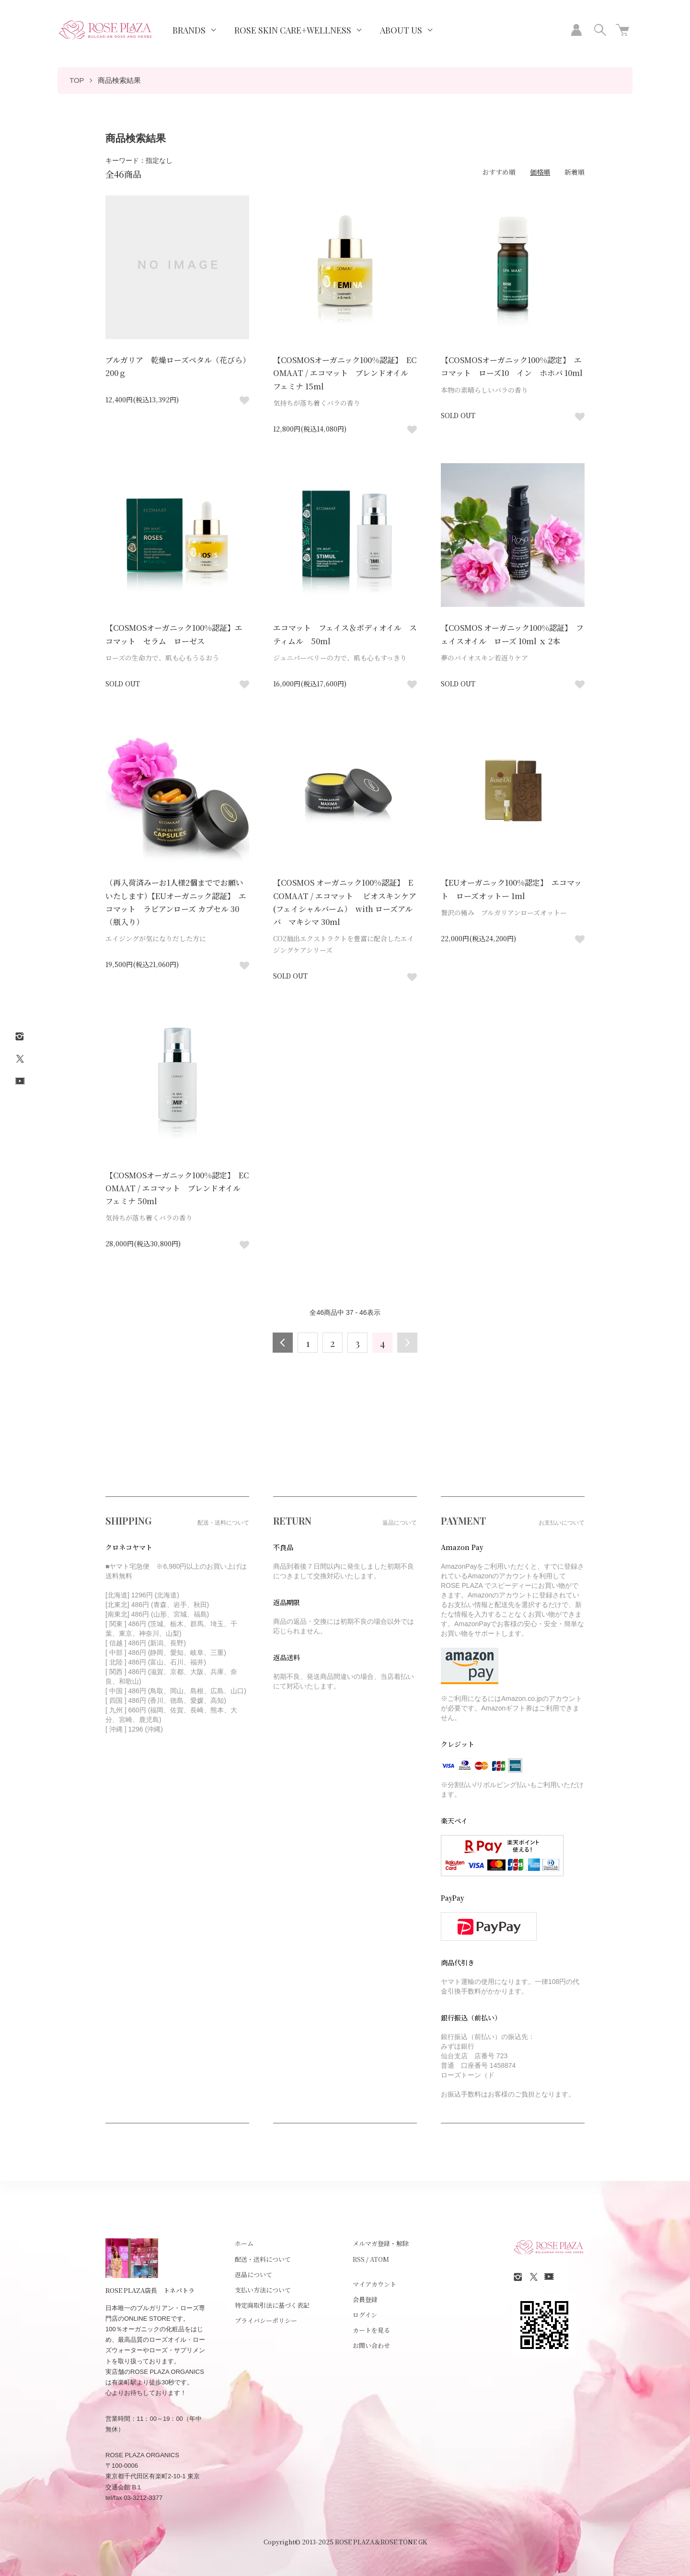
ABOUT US (401, 30)
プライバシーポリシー (266, 2320)
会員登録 (365, 2299)
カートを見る (371, 2330)
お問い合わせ (371, 2345)
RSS (359, 2259)
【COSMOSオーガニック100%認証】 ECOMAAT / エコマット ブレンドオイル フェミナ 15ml (344, 372)
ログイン (365, 2314)
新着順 (574, 172)
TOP (76, 80)
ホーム (244, 2243)
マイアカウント (374, 2284)
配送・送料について (263, 2259)
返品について (253, 2274)
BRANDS (189, 30)
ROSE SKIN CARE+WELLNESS (292, 30)
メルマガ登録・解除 (381, 2243)
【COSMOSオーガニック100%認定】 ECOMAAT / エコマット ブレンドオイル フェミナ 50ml (177, 1188)
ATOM (379, 2259)
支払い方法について (263, 2289)
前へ (283, 1343)
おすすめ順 (499, 172)
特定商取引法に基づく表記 (272, 2305)
